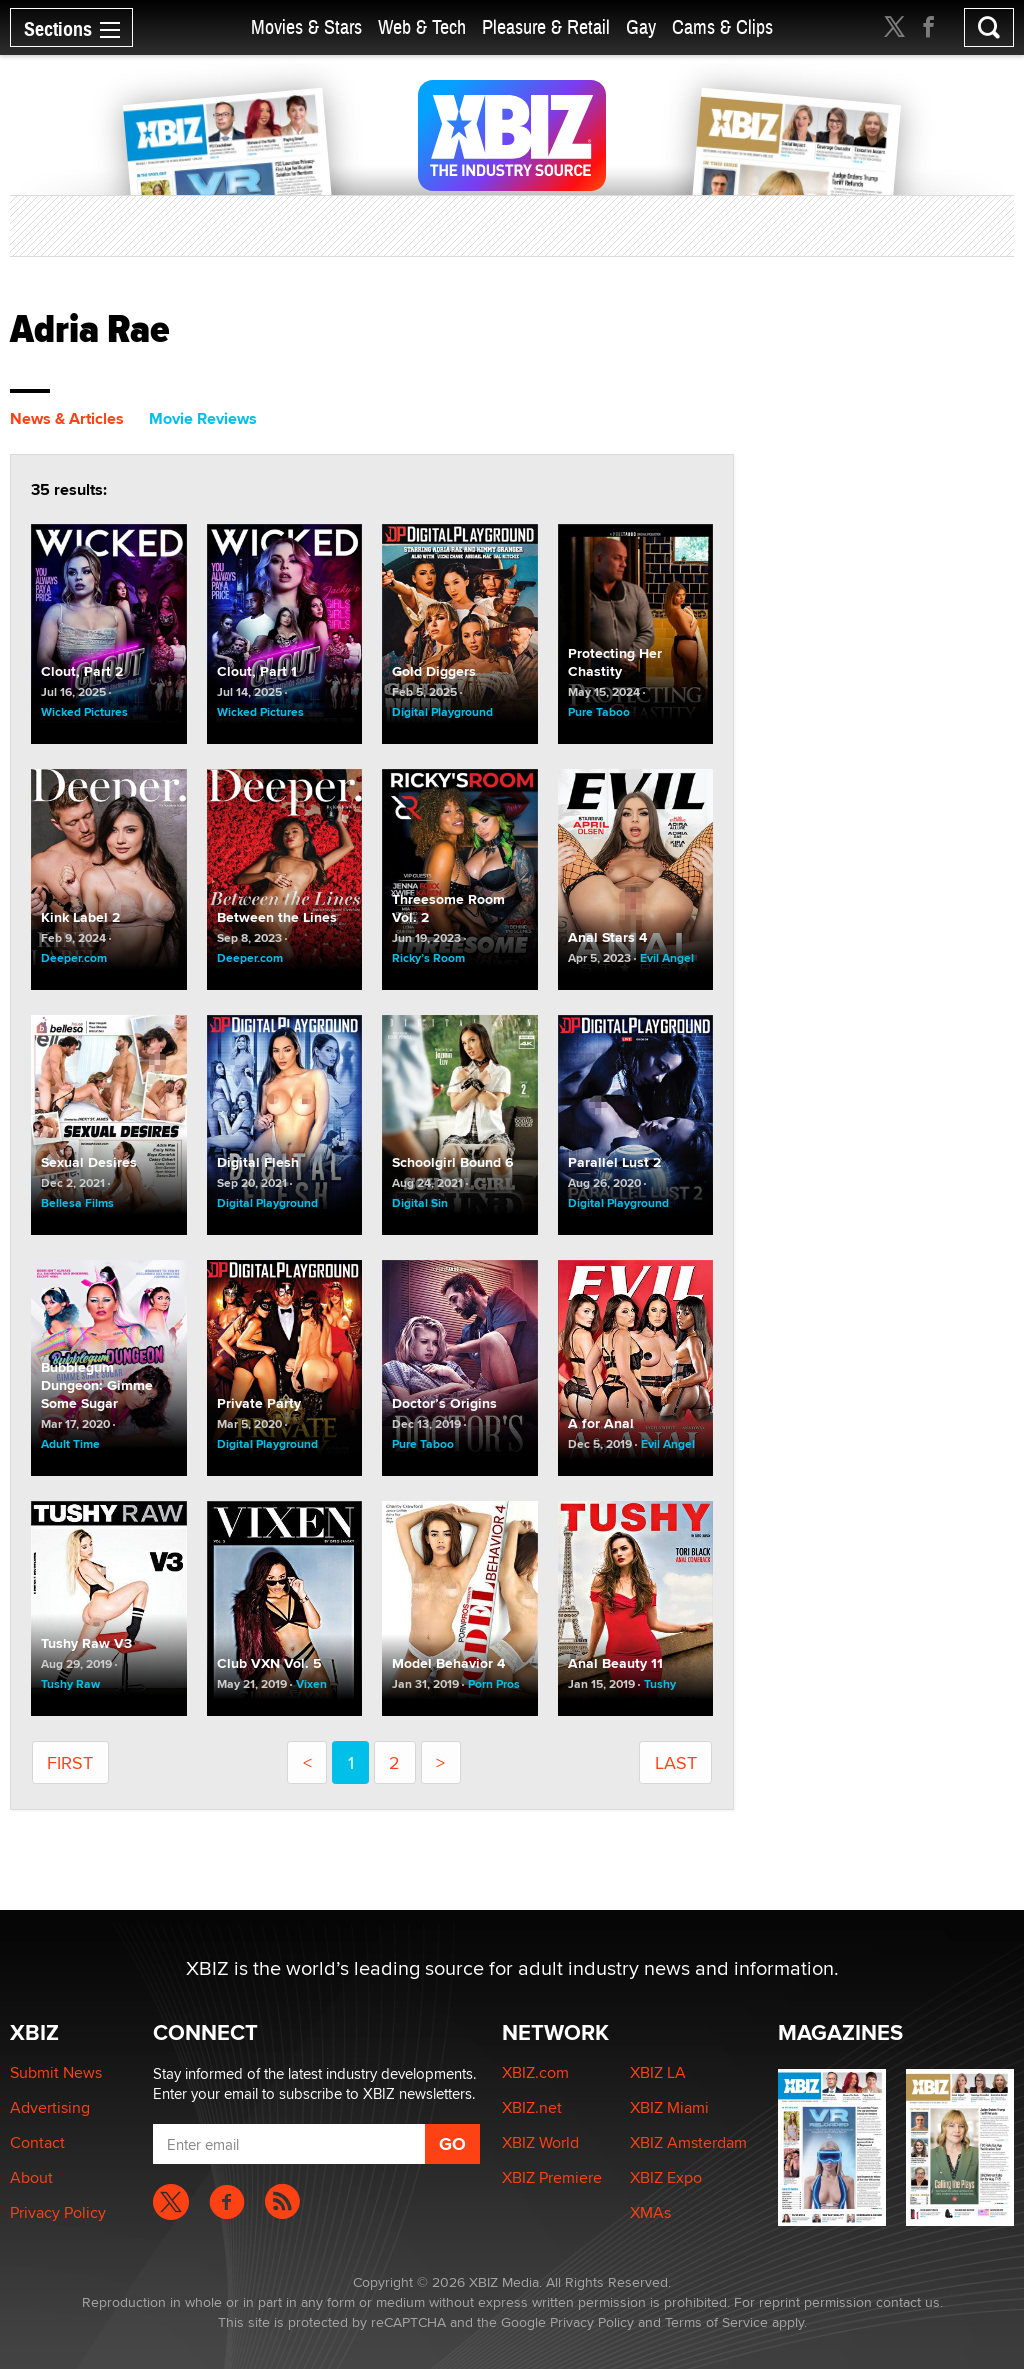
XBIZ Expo (666, 2177)
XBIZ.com (535, 2072)
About (31, 2177)
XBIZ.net (532, 2107)
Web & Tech (422, 27)
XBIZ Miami (669, 2107)
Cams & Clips (722, 27)
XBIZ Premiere (552, 2177)
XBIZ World (540, 2142)
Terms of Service (716, 2322)
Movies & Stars (306, 27)
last (676, 1762)
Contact (37, 2142)
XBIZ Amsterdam (688, 2142)
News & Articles (67, 418)
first (70, 1762)
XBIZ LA (658, 2072)
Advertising (50, 2107)
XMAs (650, 2212)
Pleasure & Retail (546, 27)
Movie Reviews (203, 418)
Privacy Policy (58, 2212)
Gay (641, 27)
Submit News (56, 2072)
